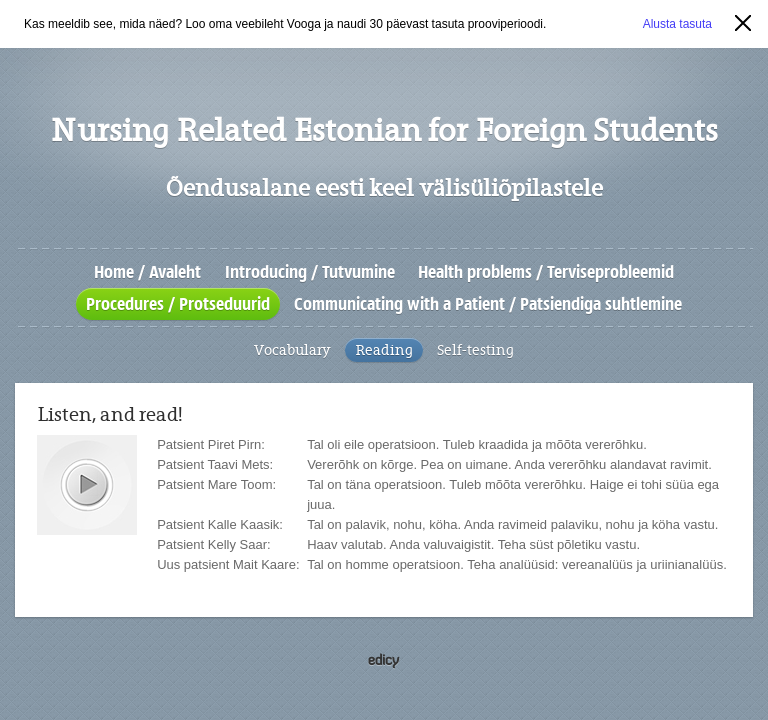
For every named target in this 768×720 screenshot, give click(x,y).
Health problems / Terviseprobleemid (546, 272)
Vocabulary (292, 350)
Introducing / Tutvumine (310, 272)
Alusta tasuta (677, 24)
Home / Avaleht (147, 272)
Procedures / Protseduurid (178, 304)
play (86, 484)
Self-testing (475, 350)
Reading (384, 350)
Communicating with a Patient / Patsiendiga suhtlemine (488, 304)
